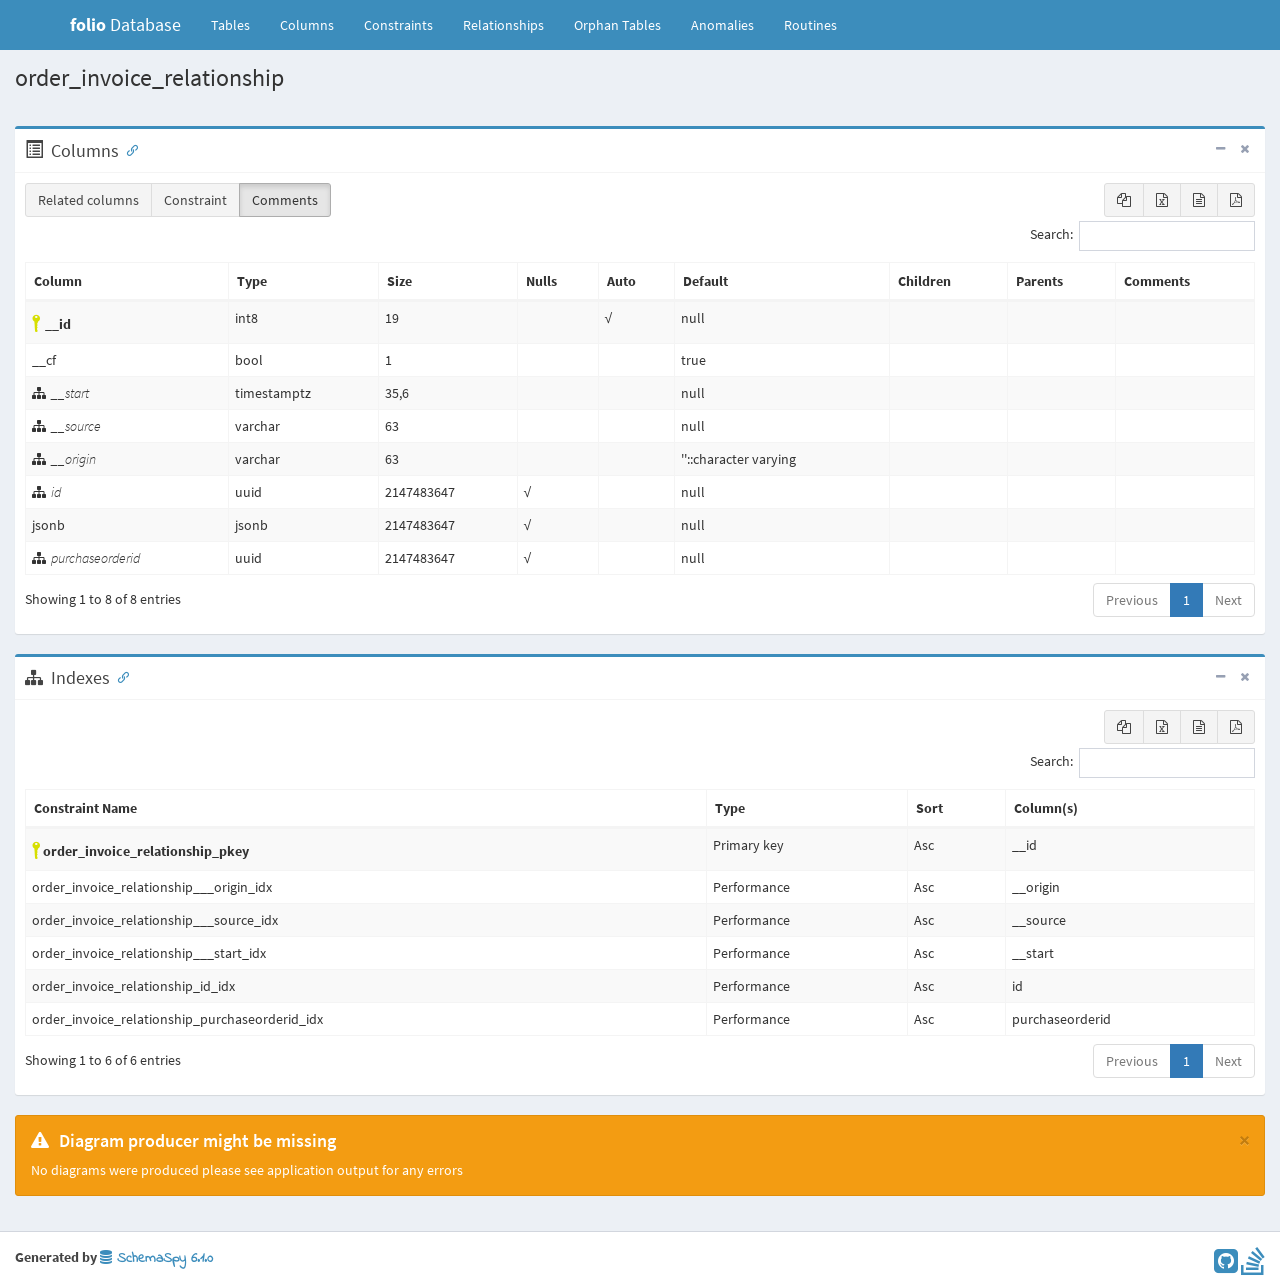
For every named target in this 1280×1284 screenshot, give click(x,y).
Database (125, 24)
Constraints (398, 25)
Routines (810, 25)
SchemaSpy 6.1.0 (156, 1258)
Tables (238, 24)
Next (1228, 600)
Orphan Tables (617, 25)
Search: (1142, 236)
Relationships (503, 25)
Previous (1132, 600)
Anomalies (722, 25)
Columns (307, 25)
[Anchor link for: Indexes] (119, 676)
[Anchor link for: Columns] (128, 149)
